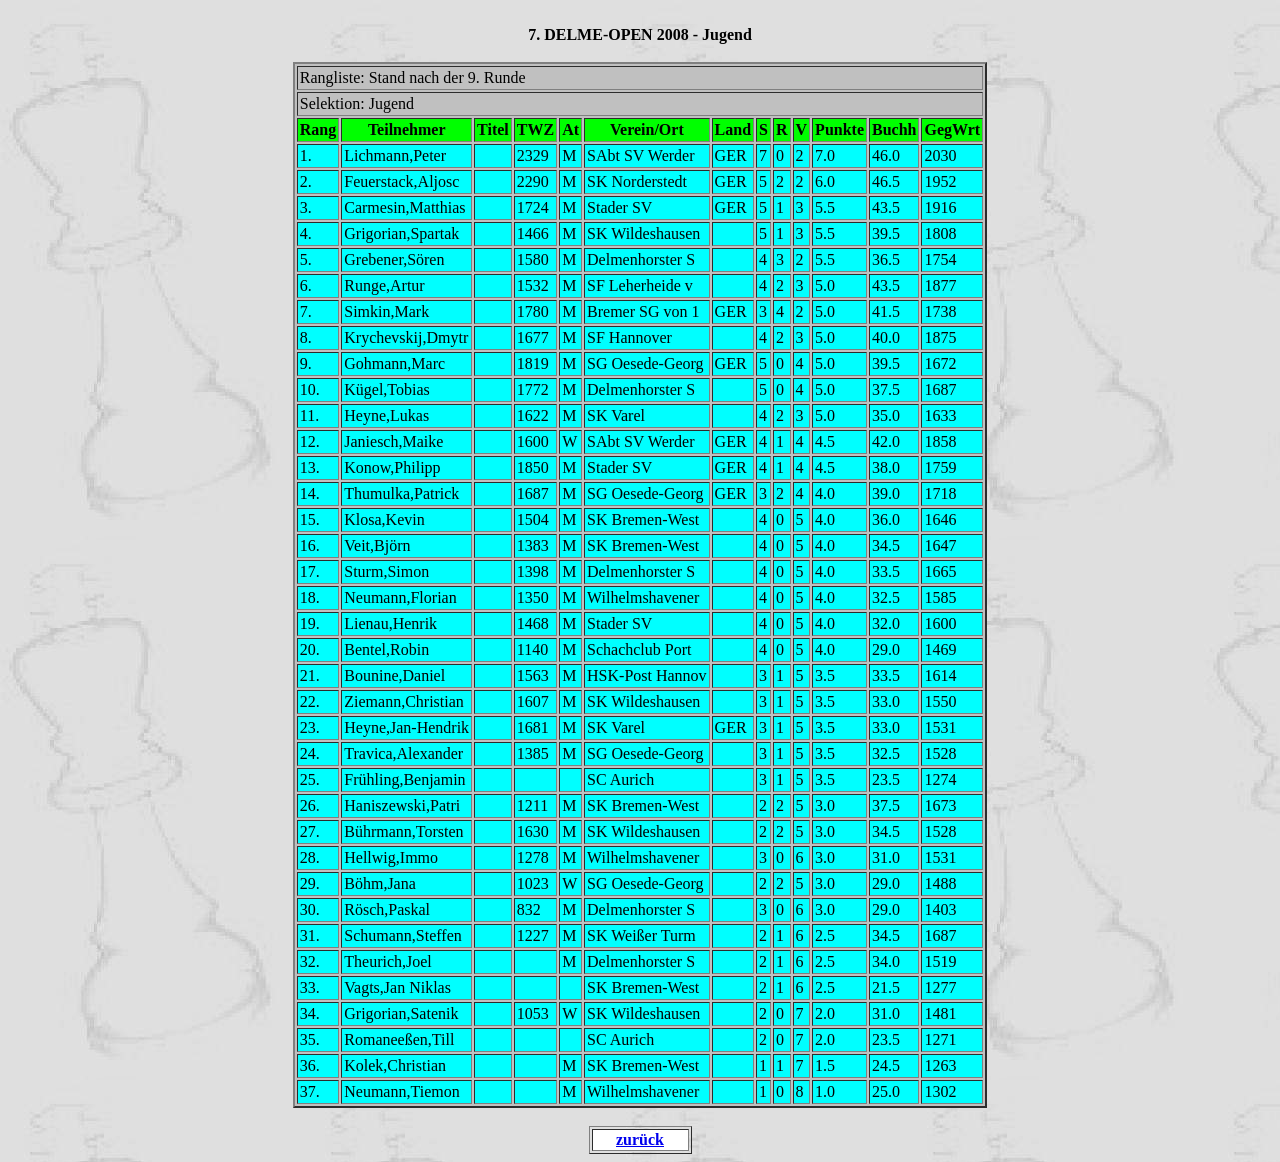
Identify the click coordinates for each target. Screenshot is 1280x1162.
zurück (640, 1139)
